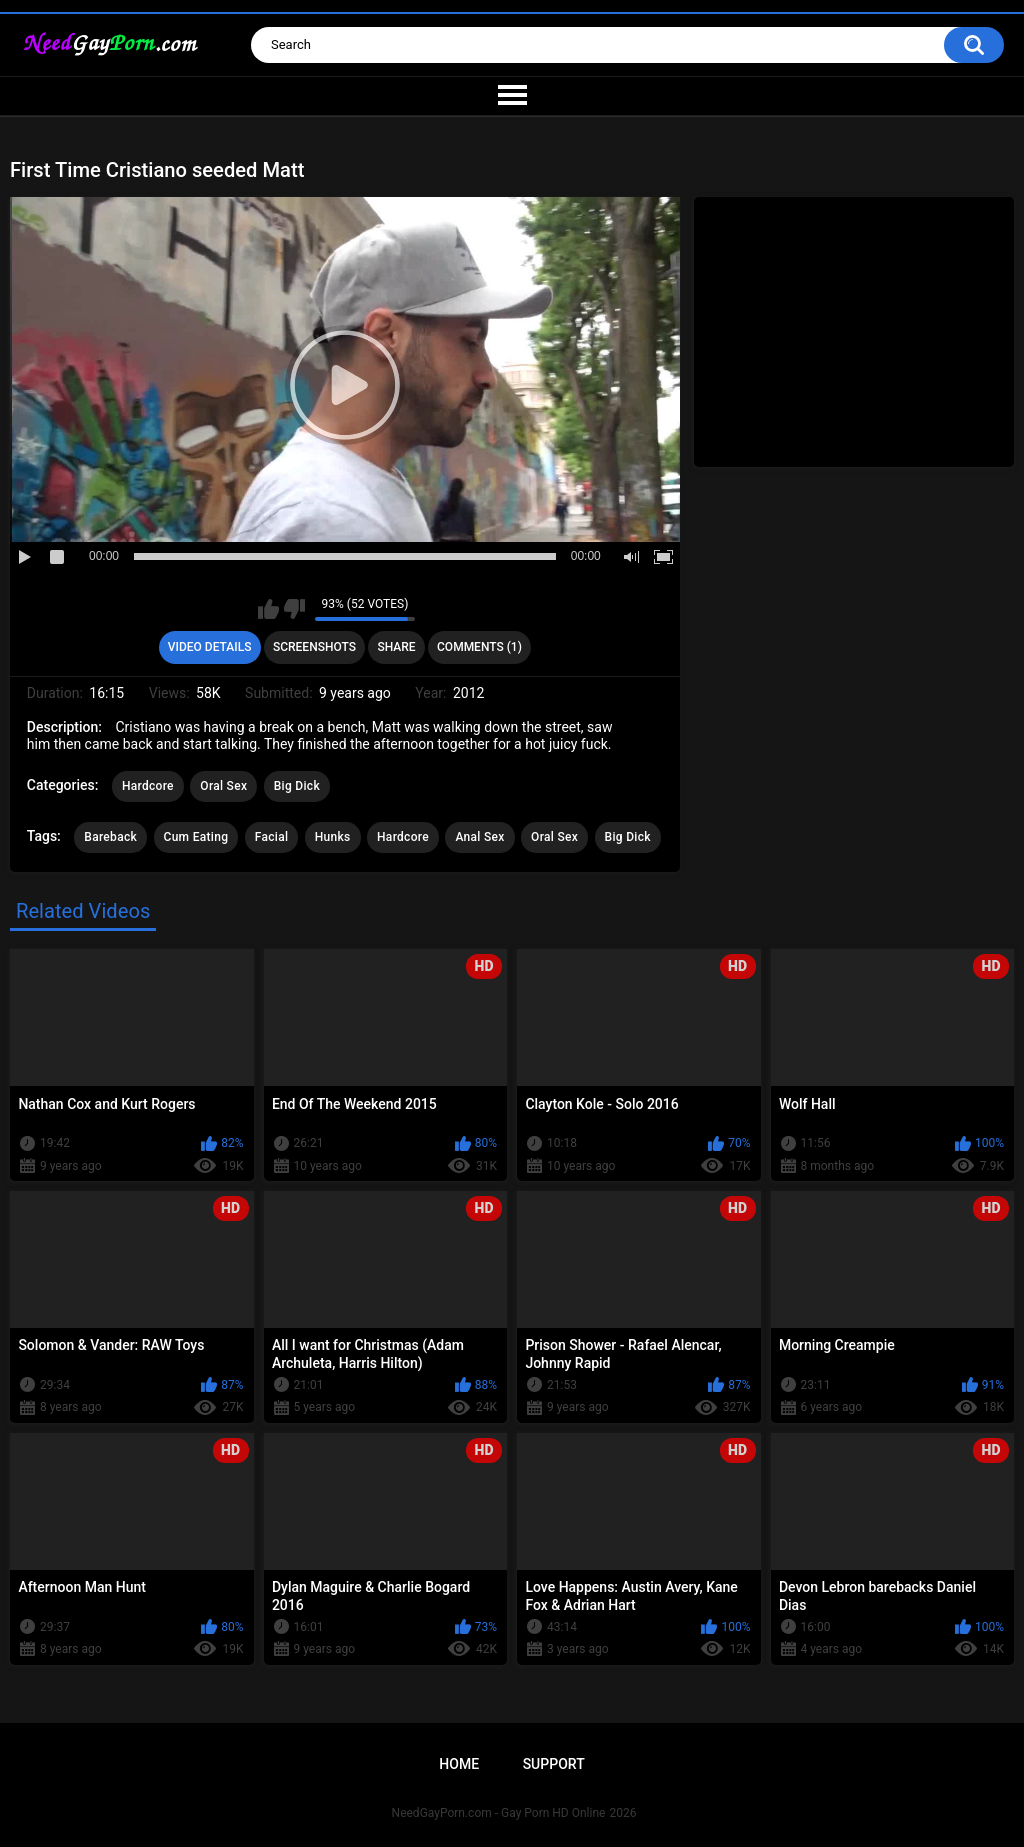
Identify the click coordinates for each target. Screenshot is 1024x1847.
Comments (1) (479, 647)
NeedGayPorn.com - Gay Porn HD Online (499, 1813)
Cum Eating (196, 837)
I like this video (268, 609)
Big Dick (297, 786)
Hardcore (148, 786)
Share (396, 647)
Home (459, 1764)
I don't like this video (294, 609)
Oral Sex (223, 786)
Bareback (110, 837)
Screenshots (314, 647)
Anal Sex (479, 837)
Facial (272, 837)
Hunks (333, 837)
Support (554, 1764)
